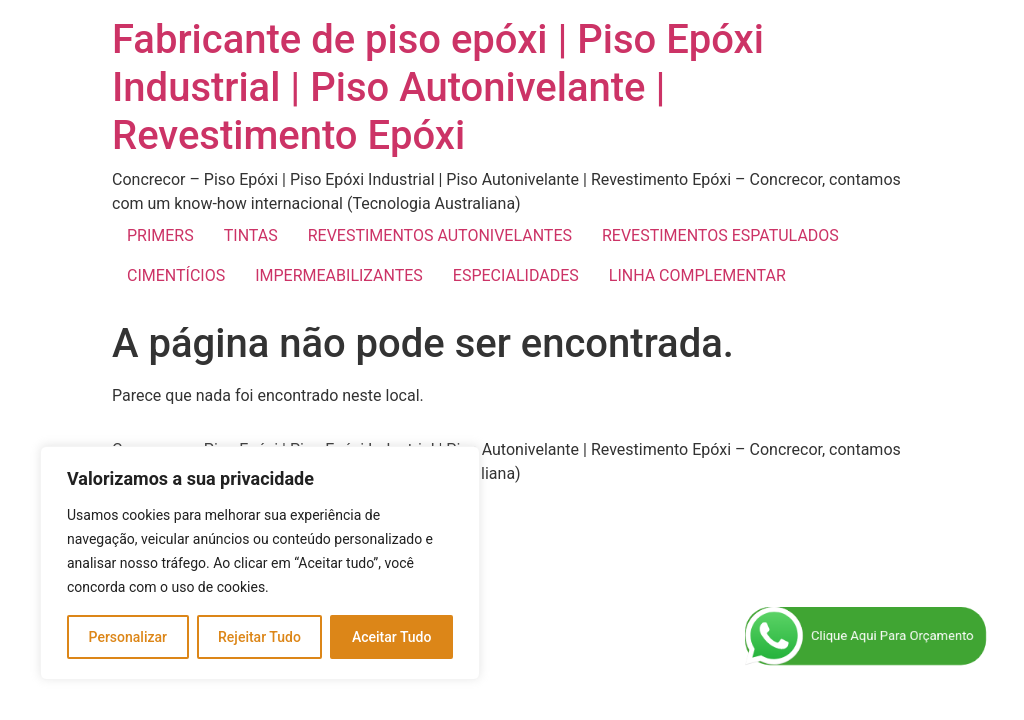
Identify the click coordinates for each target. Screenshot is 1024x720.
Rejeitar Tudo (259, 637)
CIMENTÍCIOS (176, 275)
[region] (260, 563)
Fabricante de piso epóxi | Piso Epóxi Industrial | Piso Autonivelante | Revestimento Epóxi (438, 87)
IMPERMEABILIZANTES (339, 275)
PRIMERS (160, 235)
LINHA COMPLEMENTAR (697, 275)
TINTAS (251, 235)
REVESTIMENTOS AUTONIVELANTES (440, 235)
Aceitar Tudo (392, 637)
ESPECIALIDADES (516, 275)
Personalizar (128, 637)
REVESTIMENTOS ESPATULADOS (720, 235)
